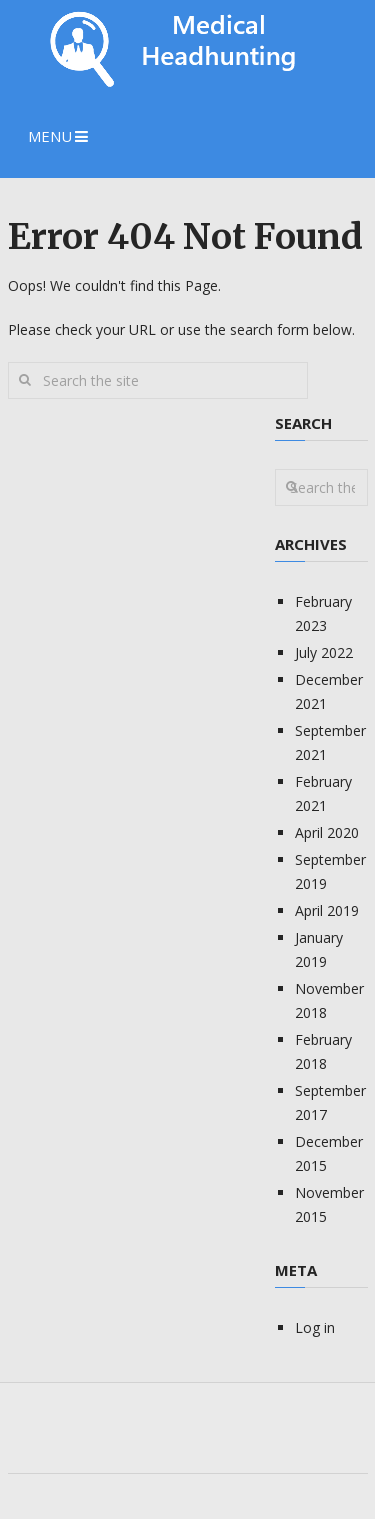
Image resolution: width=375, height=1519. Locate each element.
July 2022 (324, 652)
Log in (315, 1327)
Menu (50, 136)
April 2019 (327, 910)
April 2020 (327, 832)
